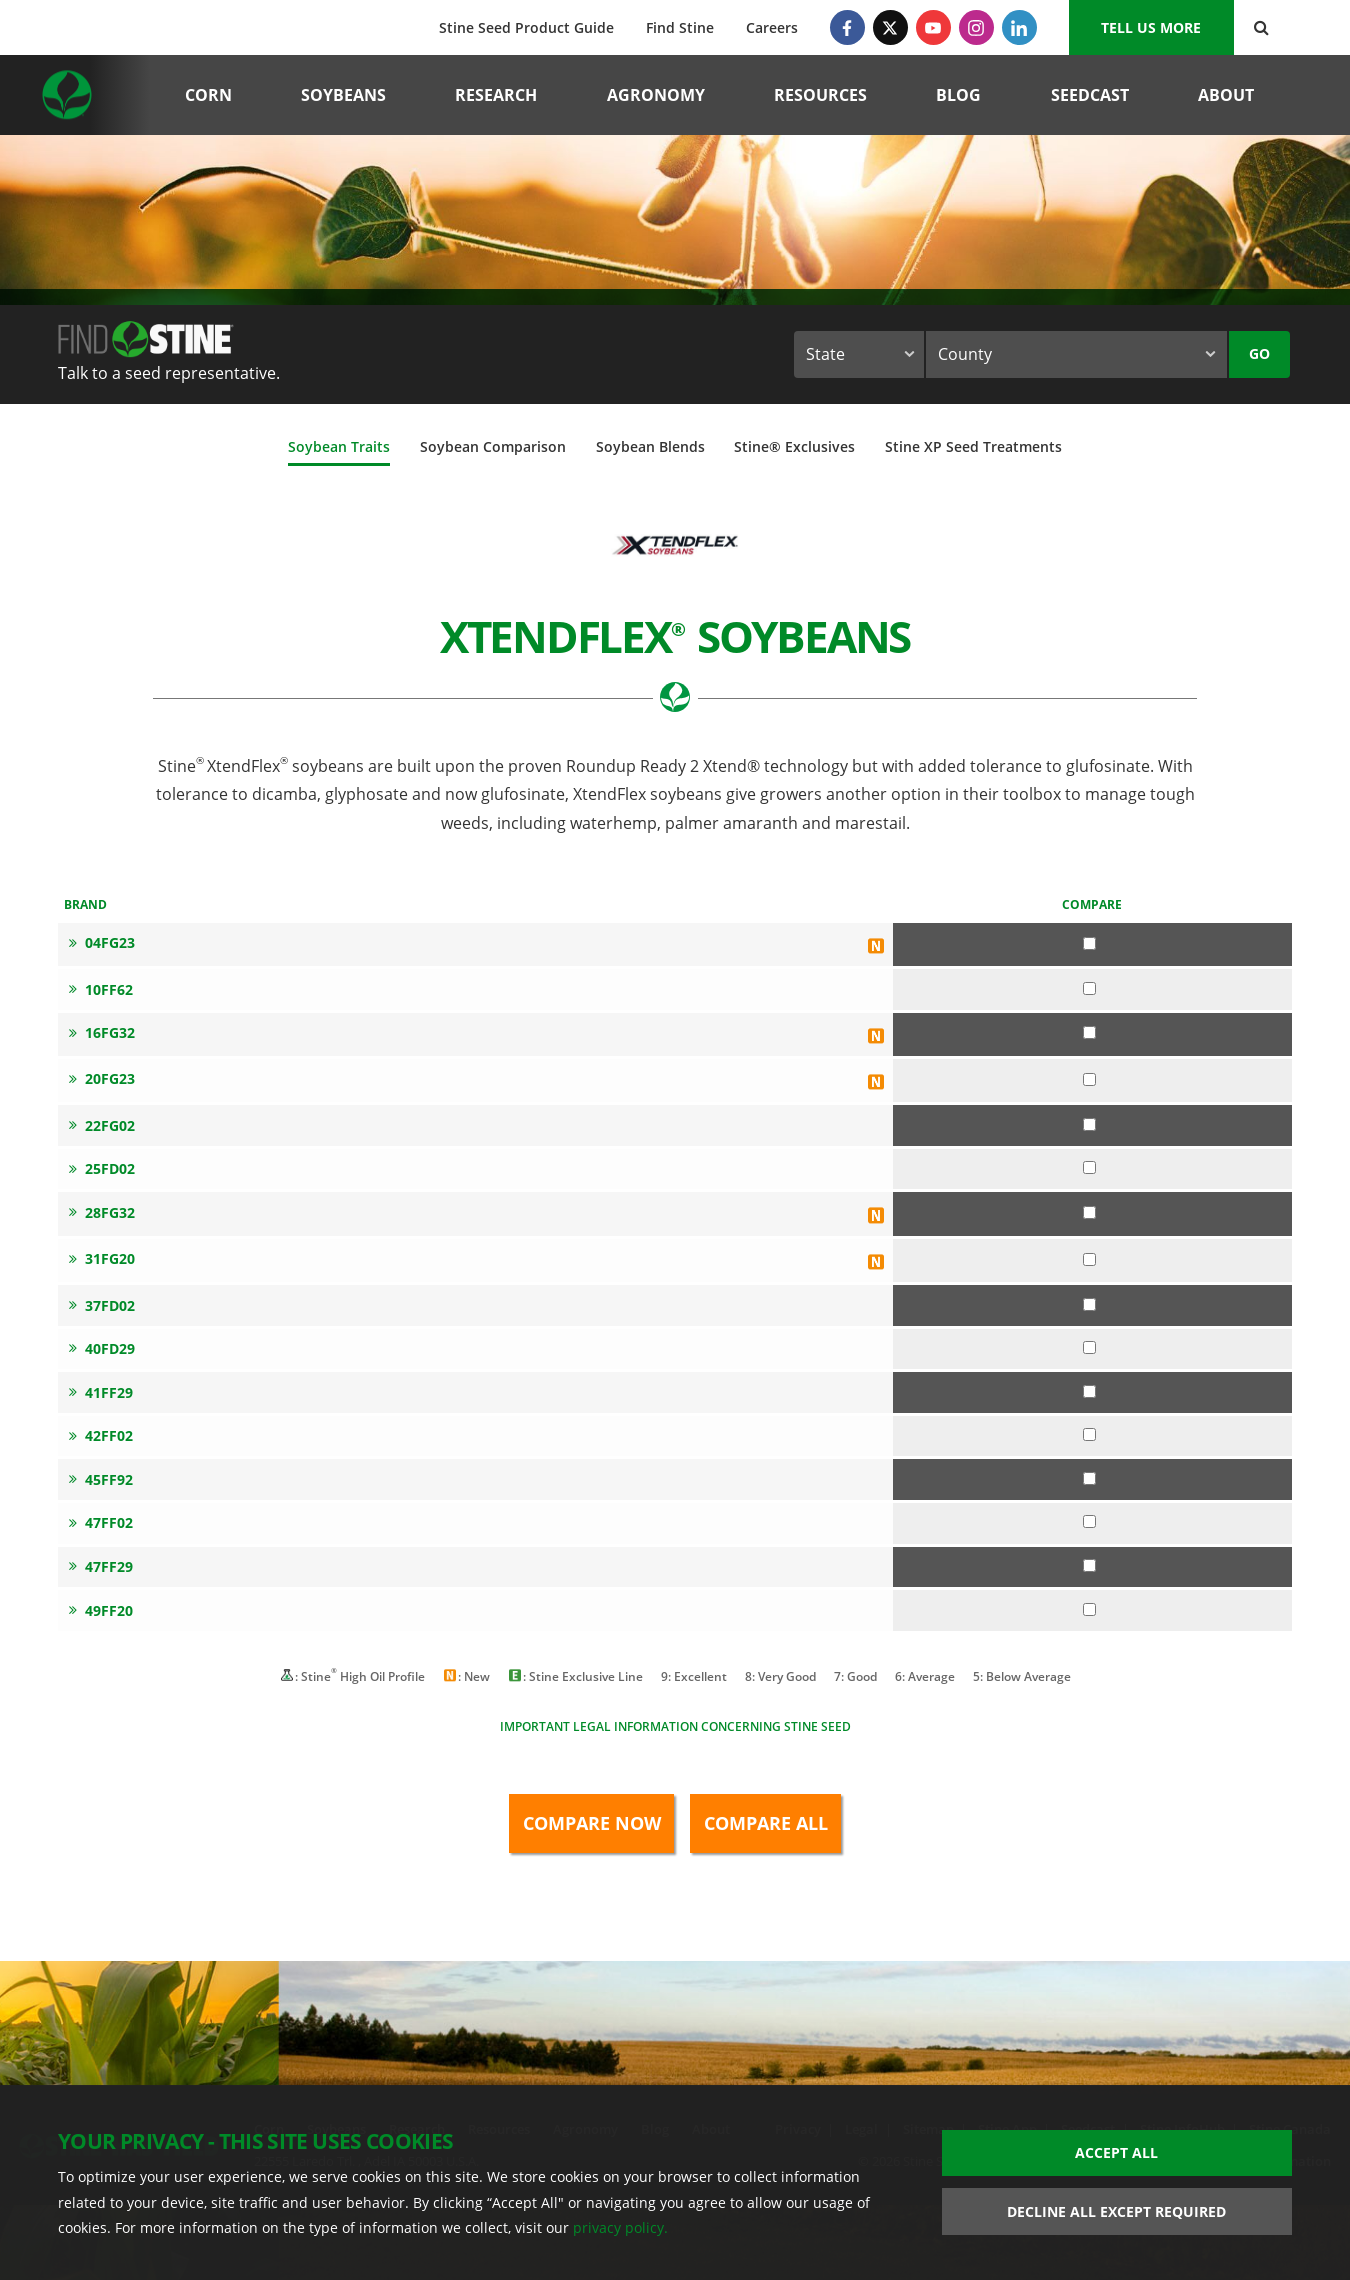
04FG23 (102, 942)
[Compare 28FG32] (1089, 1212)
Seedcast (1090, 95)
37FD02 (102, 1305)
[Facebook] (847, 27)
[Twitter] (890, 27)
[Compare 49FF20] (1089, 1609)
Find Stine (680, 27)
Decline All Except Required (1116, 2211)
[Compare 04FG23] (1089, 943)
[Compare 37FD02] (1089, 1304)
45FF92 (101, 1479)
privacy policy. (620, 2227)
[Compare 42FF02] (1089, 1434)
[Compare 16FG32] (1089, 1032)
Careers (772, 27)
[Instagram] (976, 27)
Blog (958, 95)
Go (1259, 353)
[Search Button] (1261, 27)
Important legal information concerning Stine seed (675, 1726)
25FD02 (102, 1168)
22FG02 (102, 1125)
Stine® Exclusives (794, 446)
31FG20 (102, 1258)
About (1226, 95)
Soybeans (343, 95)
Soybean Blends (650, 446)
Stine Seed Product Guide (526, 27)
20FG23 (102, 1078)
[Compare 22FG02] (1089, 1124)
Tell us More (1151, 27)
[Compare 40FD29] (1089, 1347)
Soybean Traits (339, 446)
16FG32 (102, 1032)
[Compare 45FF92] (1089, 1478)
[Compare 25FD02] (1089, 1167)
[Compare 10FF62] (1089, 988)
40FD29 (102, 1348)
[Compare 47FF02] (1089, 1521)
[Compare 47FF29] (1089, 1565)
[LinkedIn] (1019, 27)
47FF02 (101, 1522)
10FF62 (101, 989)
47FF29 (101, 1566)
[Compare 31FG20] (1089, 1259)
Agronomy (656, 95)
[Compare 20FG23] (1089, 1079)
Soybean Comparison (493, 446)
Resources (820, 95)
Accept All (1116, 2152)
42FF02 (101, 1435)
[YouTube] (933, 27)
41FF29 (101, 1392)
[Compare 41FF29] (1089, 1391)
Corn (208, 95)
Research (496, 95)
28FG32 (102, 1212)
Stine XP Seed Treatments (973, 446)
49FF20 (101, 1610)
